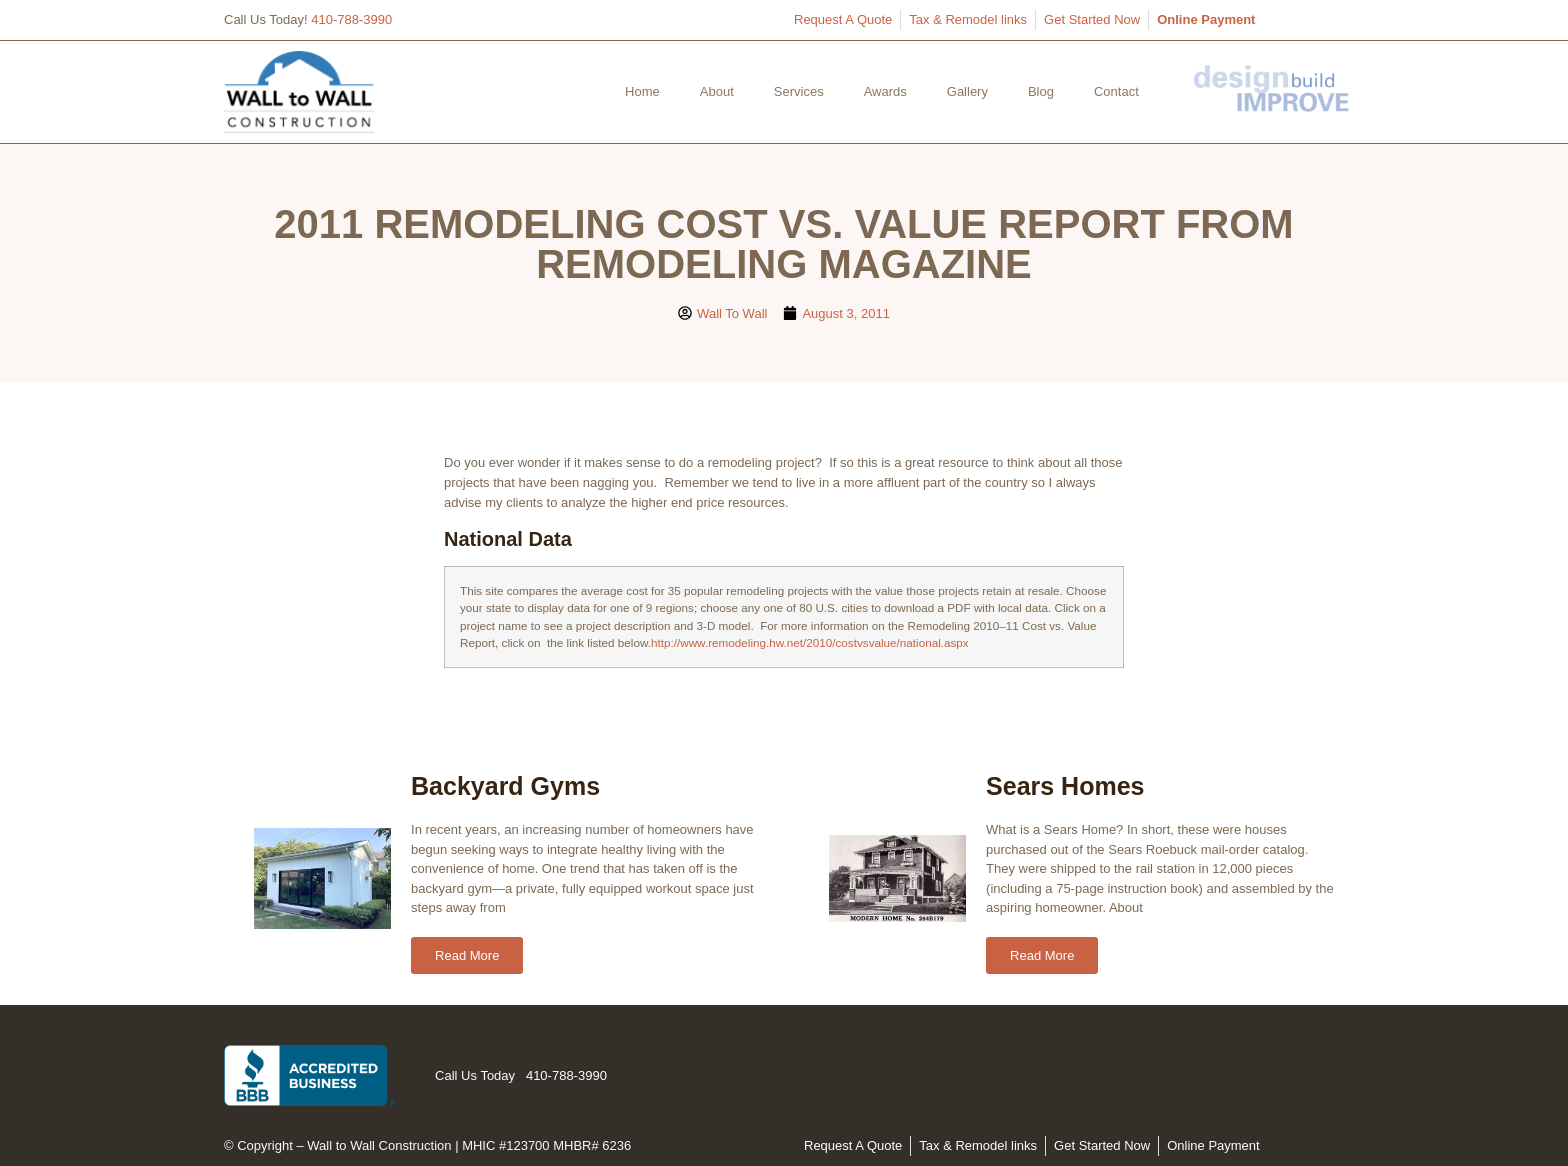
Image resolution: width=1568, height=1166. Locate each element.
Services (799, 91)
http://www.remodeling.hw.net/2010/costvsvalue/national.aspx (810, 642)
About (717, 91)
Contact (1116, 91)
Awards (885, 91)
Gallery (967, 91)
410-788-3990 (351, 19)
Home (642, 91)
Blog (1041, 91)
